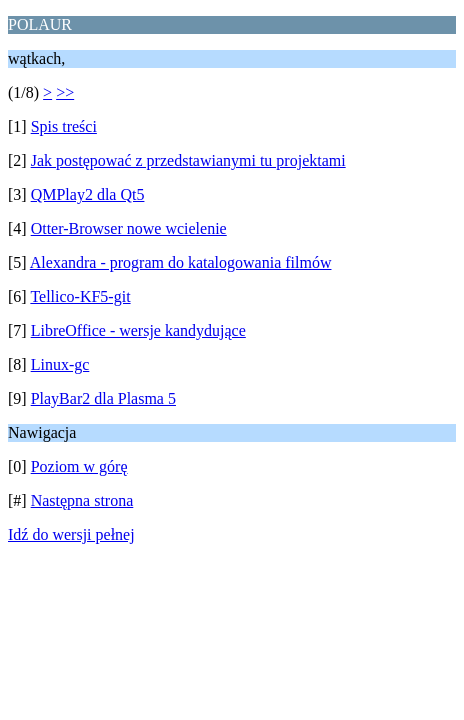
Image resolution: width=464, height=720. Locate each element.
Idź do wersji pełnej (71, 534)
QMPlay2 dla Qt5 (88, 194)
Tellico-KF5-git (80, 296)
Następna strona (82, 500)
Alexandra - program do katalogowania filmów (181, 262)
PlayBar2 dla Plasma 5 (103, 398)
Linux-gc (60, 364)
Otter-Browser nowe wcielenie (129, 228)
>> (65, 92)
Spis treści (64, 126)
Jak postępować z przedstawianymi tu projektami (188, 160)
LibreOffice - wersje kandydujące (138, 330)
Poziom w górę (79, 466)
